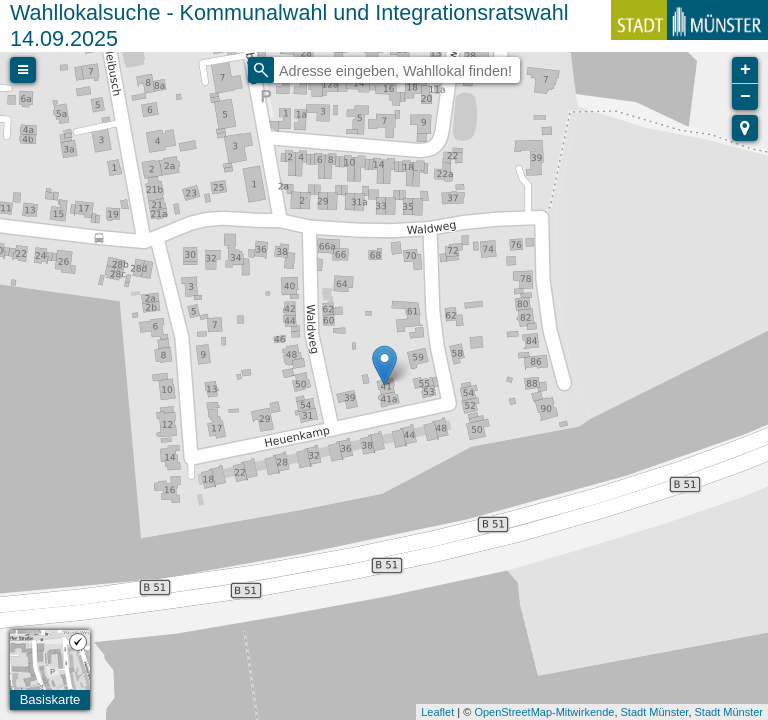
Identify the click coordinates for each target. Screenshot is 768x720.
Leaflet (437, 712)
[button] (745, 128)
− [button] (745, 97)
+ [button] (745, 70)
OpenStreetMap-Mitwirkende (544, 712)
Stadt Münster (655, 712)
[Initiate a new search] (261, 70)
